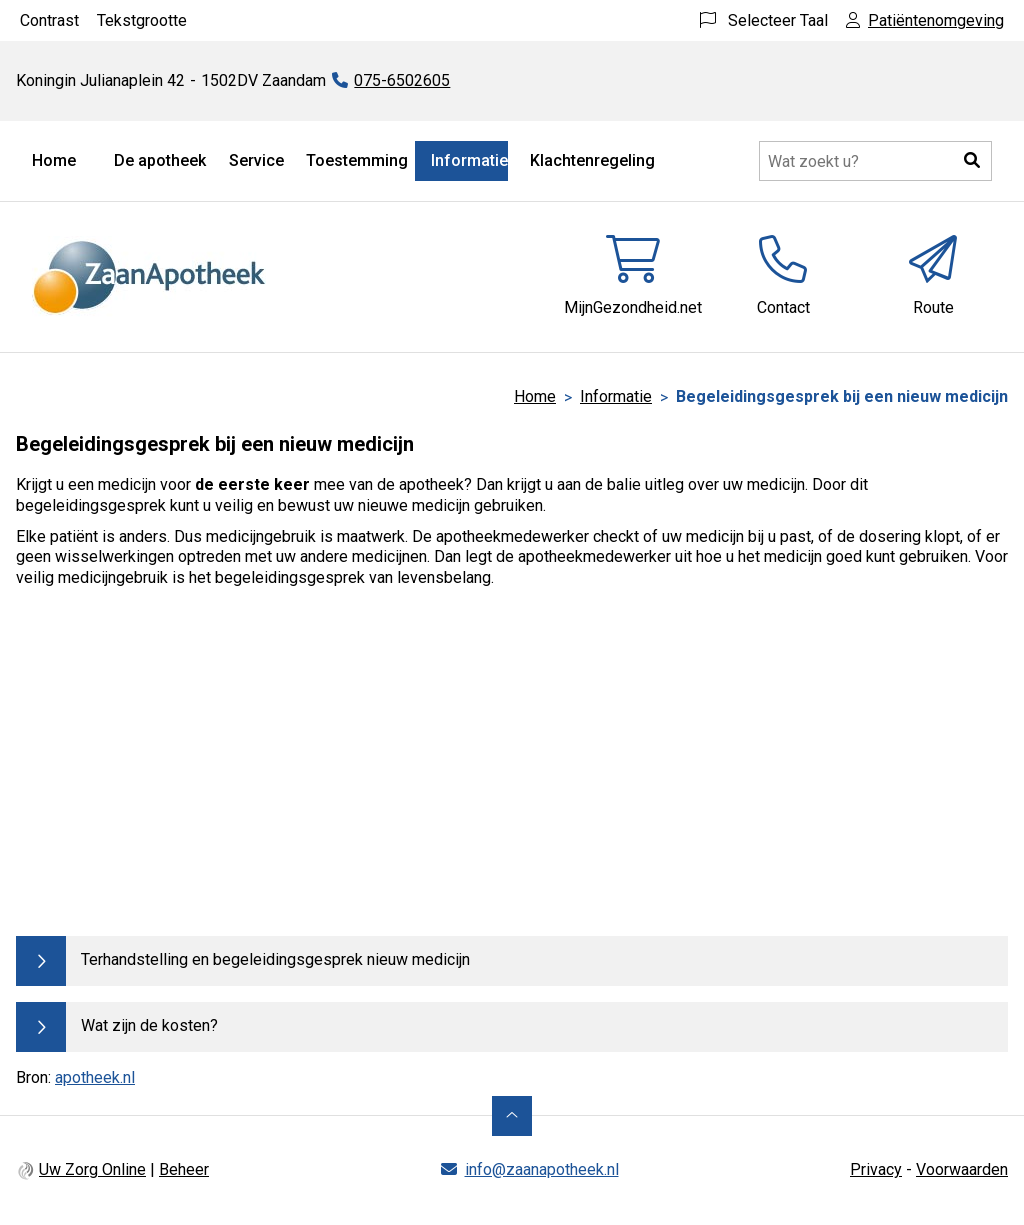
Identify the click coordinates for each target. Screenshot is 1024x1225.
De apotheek (160, 160)
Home (54, 160)
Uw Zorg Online (92, 1169)
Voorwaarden (962, 1169)
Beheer (184, 1169)
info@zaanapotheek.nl (542, 1169)
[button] (972, 161)
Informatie (469, 160)
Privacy (876, 1169)
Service (256, 160)
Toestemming (357, 160)
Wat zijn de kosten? (149, 1025)
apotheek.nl (95, 1077)
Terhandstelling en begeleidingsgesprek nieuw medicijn (275, 959)
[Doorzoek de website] (875, 161)
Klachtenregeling (592, 160)
